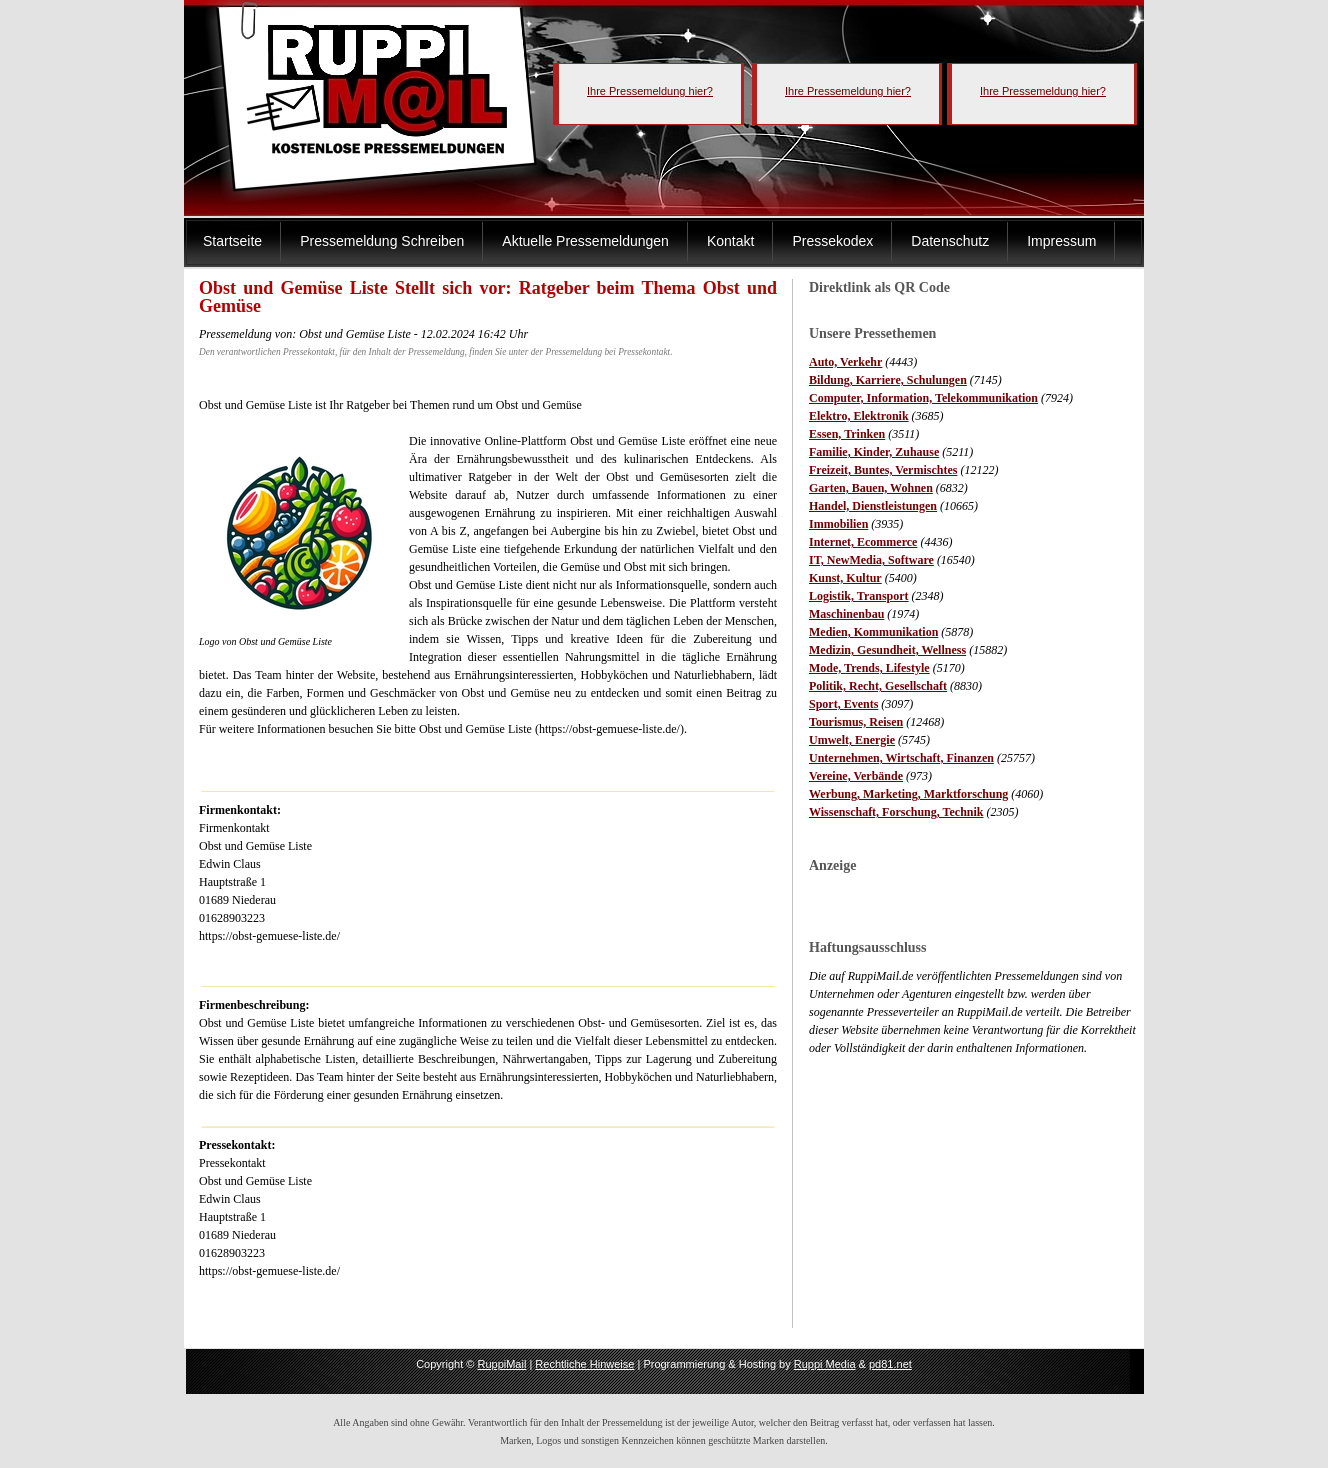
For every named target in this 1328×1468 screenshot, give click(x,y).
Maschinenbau (846, 614)
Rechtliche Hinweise (584, 1364)
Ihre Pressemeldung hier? (650, 91)
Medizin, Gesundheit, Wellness (887, 650)
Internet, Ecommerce (863, 542)
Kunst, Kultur (845, 578)
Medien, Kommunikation (873, 632)
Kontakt (730, 241)
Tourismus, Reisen (856, 722)
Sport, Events (843, 704)
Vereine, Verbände (856, 776)
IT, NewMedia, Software (871, 560)
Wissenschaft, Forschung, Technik (896, 812)
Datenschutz (950, 241)
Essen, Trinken (847, 434)
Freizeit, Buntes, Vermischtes (883, 470)
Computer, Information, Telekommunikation (923, 398)
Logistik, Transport (859, 596)
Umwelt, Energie (852, 740)
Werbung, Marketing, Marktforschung (908, 794)
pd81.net (890, 1364)
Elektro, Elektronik (859, 416)
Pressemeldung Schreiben (382, 241)
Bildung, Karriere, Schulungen (888, 380)
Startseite (232, 241)
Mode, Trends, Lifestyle (869, 668)
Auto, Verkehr (845, 362)
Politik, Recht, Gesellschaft (878, 686)
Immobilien (838, 524)
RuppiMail (501, 1364)
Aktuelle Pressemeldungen (585, 241)
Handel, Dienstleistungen (873, 506)
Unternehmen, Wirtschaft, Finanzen (901, 758)
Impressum (1061, 241)
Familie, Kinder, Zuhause (874, 452)
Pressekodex (832, 241)
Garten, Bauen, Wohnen (871, 488)
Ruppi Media (825, 1364)
